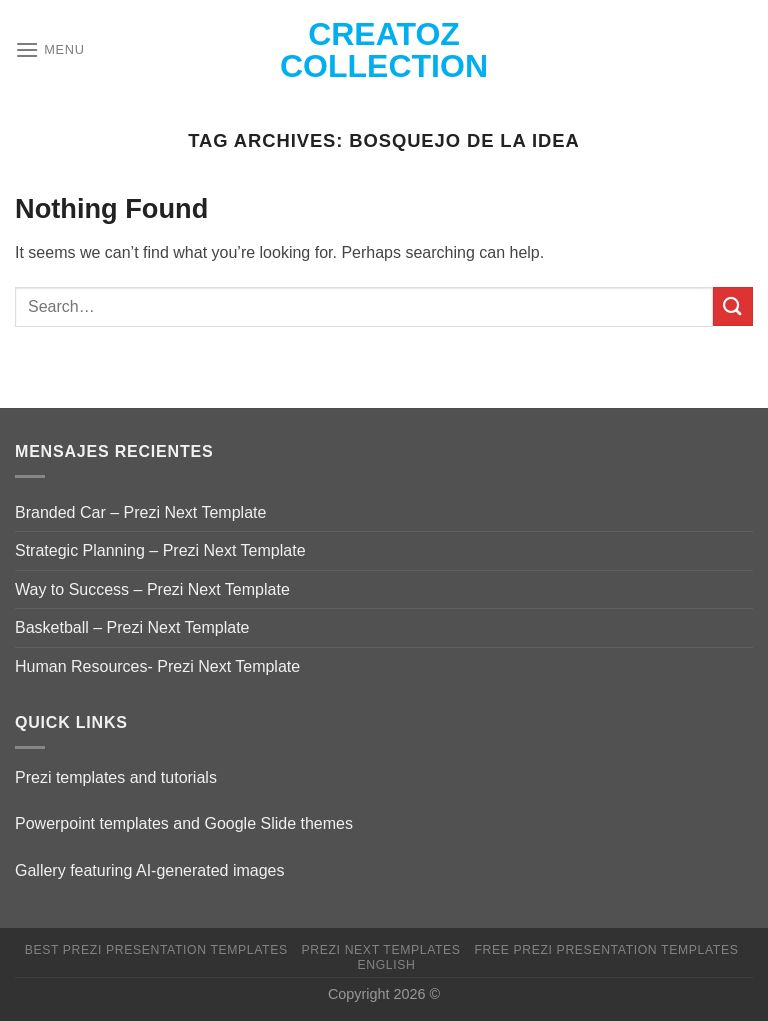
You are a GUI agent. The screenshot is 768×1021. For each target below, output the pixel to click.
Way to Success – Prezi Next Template (152, 589)
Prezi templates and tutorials (116, 777)
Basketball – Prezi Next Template (132, 627)
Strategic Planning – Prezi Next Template (160, 550)
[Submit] (733, 306)
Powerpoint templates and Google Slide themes (184, 823)
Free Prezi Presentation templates (606, 950)
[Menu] (50, 49)
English (386, 965)
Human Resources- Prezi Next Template (157, 666)
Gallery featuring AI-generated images (149, 870)
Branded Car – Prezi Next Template (140, 512)
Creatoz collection (384, 50)
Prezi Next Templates (381, 950)
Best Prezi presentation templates (156, 950)
